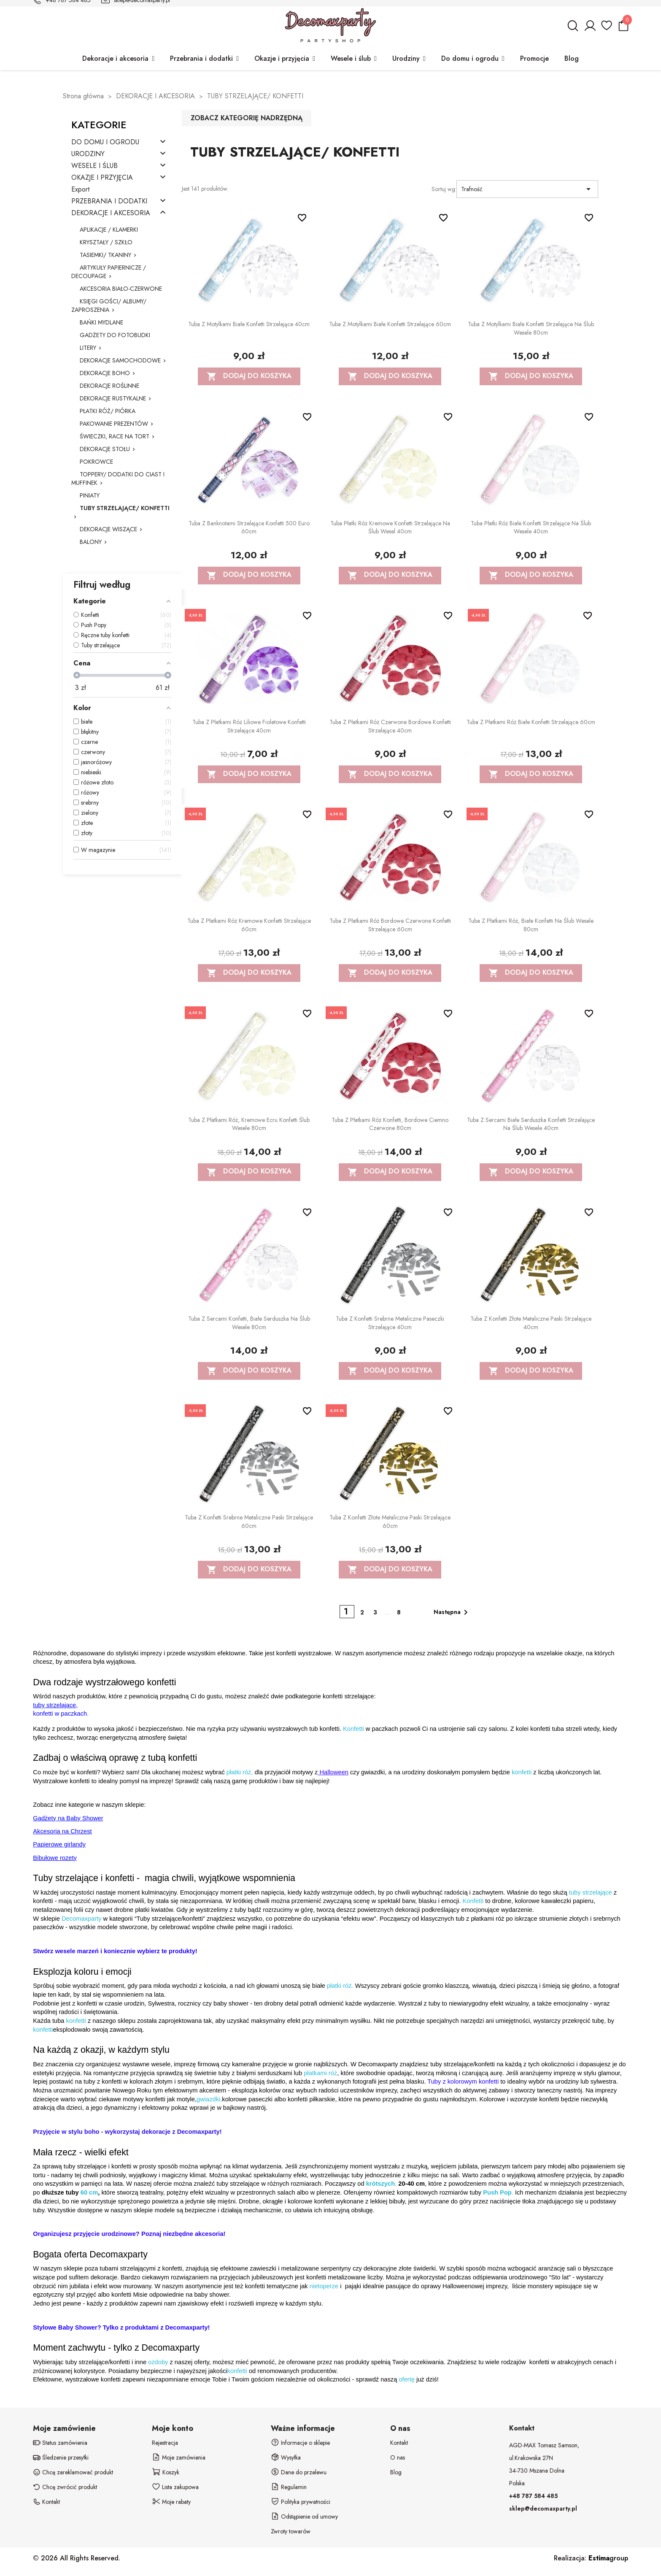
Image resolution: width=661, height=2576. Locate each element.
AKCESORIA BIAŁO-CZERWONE (121, 288)
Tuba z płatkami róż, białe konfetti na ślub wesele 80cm (531, 924)
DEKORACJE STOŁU (105, 449)
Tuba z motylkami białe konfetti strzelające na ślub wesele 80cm (531, 328)
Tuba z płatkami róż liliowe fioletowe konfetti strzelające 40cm (249, 726)
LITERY (88, 347)
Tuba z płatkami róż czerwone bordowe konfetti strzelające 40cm (390, 726)
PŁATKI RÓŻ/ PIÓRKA (107, 411)
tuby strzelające (590, 1892)
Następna (452, 1612)
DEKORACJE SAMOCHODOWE (120, 360)
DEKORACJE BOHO (105, 373)
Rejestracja (165, 2442)
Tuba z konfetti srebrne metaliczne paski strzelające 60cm (249, 1521)
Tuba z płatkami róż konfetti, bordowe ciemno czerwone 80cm (390, 1124)
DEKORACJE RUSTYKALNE (113, 398)
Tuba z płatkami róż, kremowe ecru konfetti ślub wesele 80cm (249, 1124)
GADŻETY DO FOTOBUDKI (115, 335)
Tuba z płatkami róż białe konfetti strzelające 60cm (531, 722)
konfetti (521, 1772)
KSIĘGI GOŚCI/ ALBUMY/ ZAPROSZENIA (108, 305)
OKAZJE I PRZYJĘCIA (102, 177)
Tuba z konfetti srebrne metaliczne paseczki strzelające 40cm (390, 1322)
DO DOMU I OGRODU (105, 142)
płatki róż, (240, 1772)
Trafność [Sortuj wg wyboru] (527, 189)
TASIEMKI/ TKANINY (105, 255)
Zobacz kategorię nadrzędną (246, 118)
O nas (397, 2457)
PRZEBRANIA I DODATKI (109, 201)
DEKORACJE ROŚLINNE (109, 385)
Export (80, 189)
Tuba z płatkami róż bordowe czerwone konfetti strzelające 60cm (390, 924)
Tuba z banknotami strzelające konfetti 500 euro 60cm (249, 527)
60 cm (89, 2192)
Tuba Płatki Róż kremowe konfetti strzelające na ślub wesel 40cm (390, 527)
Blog (396, 2472)
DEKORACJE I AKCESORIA (110, 213)
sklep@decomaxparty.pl (543, 2508)
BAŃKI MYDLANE (101, 322)
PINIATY (90, 495)
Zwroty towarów (290, 2531)
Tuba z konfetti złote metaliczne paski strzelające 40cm (530, 1322)
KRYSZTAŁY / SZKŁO (106, 242)
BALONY (91, 542)
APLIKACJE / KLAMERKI (109, 229)
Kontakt (399, 2442)
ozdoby (158, 2362)
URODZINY (88, 154)
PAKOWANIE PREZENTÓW (114, 423)
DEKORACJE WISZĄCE (108, 529)
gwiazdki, (209, 2099)
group (608, 2558)
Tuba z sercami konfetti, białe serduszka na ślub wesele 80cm (249, 1322)
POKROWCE (96, 461)
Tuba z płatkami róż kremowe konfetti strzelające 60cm (249, 924)
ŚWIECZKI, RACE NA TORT (114, 436)
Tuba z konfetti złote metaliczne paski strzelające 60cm (390, 1521)
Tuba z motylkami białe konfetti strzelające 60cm (390, 324)
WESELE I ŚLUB (94, 166)
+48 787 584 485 (533, 2496)
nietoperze (325, 2286)
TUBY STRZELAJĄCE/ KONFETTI (125, 508)
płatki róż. (340, 1985)
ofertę (406, 2379)
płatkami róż (320, 2073)
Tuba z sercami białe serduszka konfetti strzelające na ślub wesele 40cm (531, 1124)
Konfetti (353, 1728)
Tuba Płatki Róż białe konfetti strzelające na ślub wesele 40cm (531, 527)
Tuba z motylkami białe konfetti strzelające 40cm (249, 324)
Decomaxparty (82, 1918)
